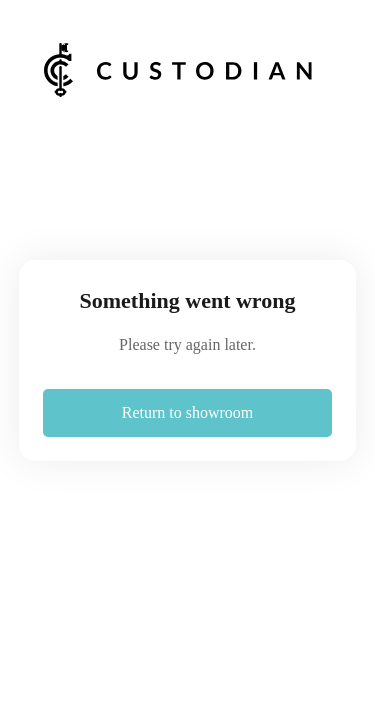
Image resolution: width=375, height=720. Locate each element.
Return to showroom (188, 412)
